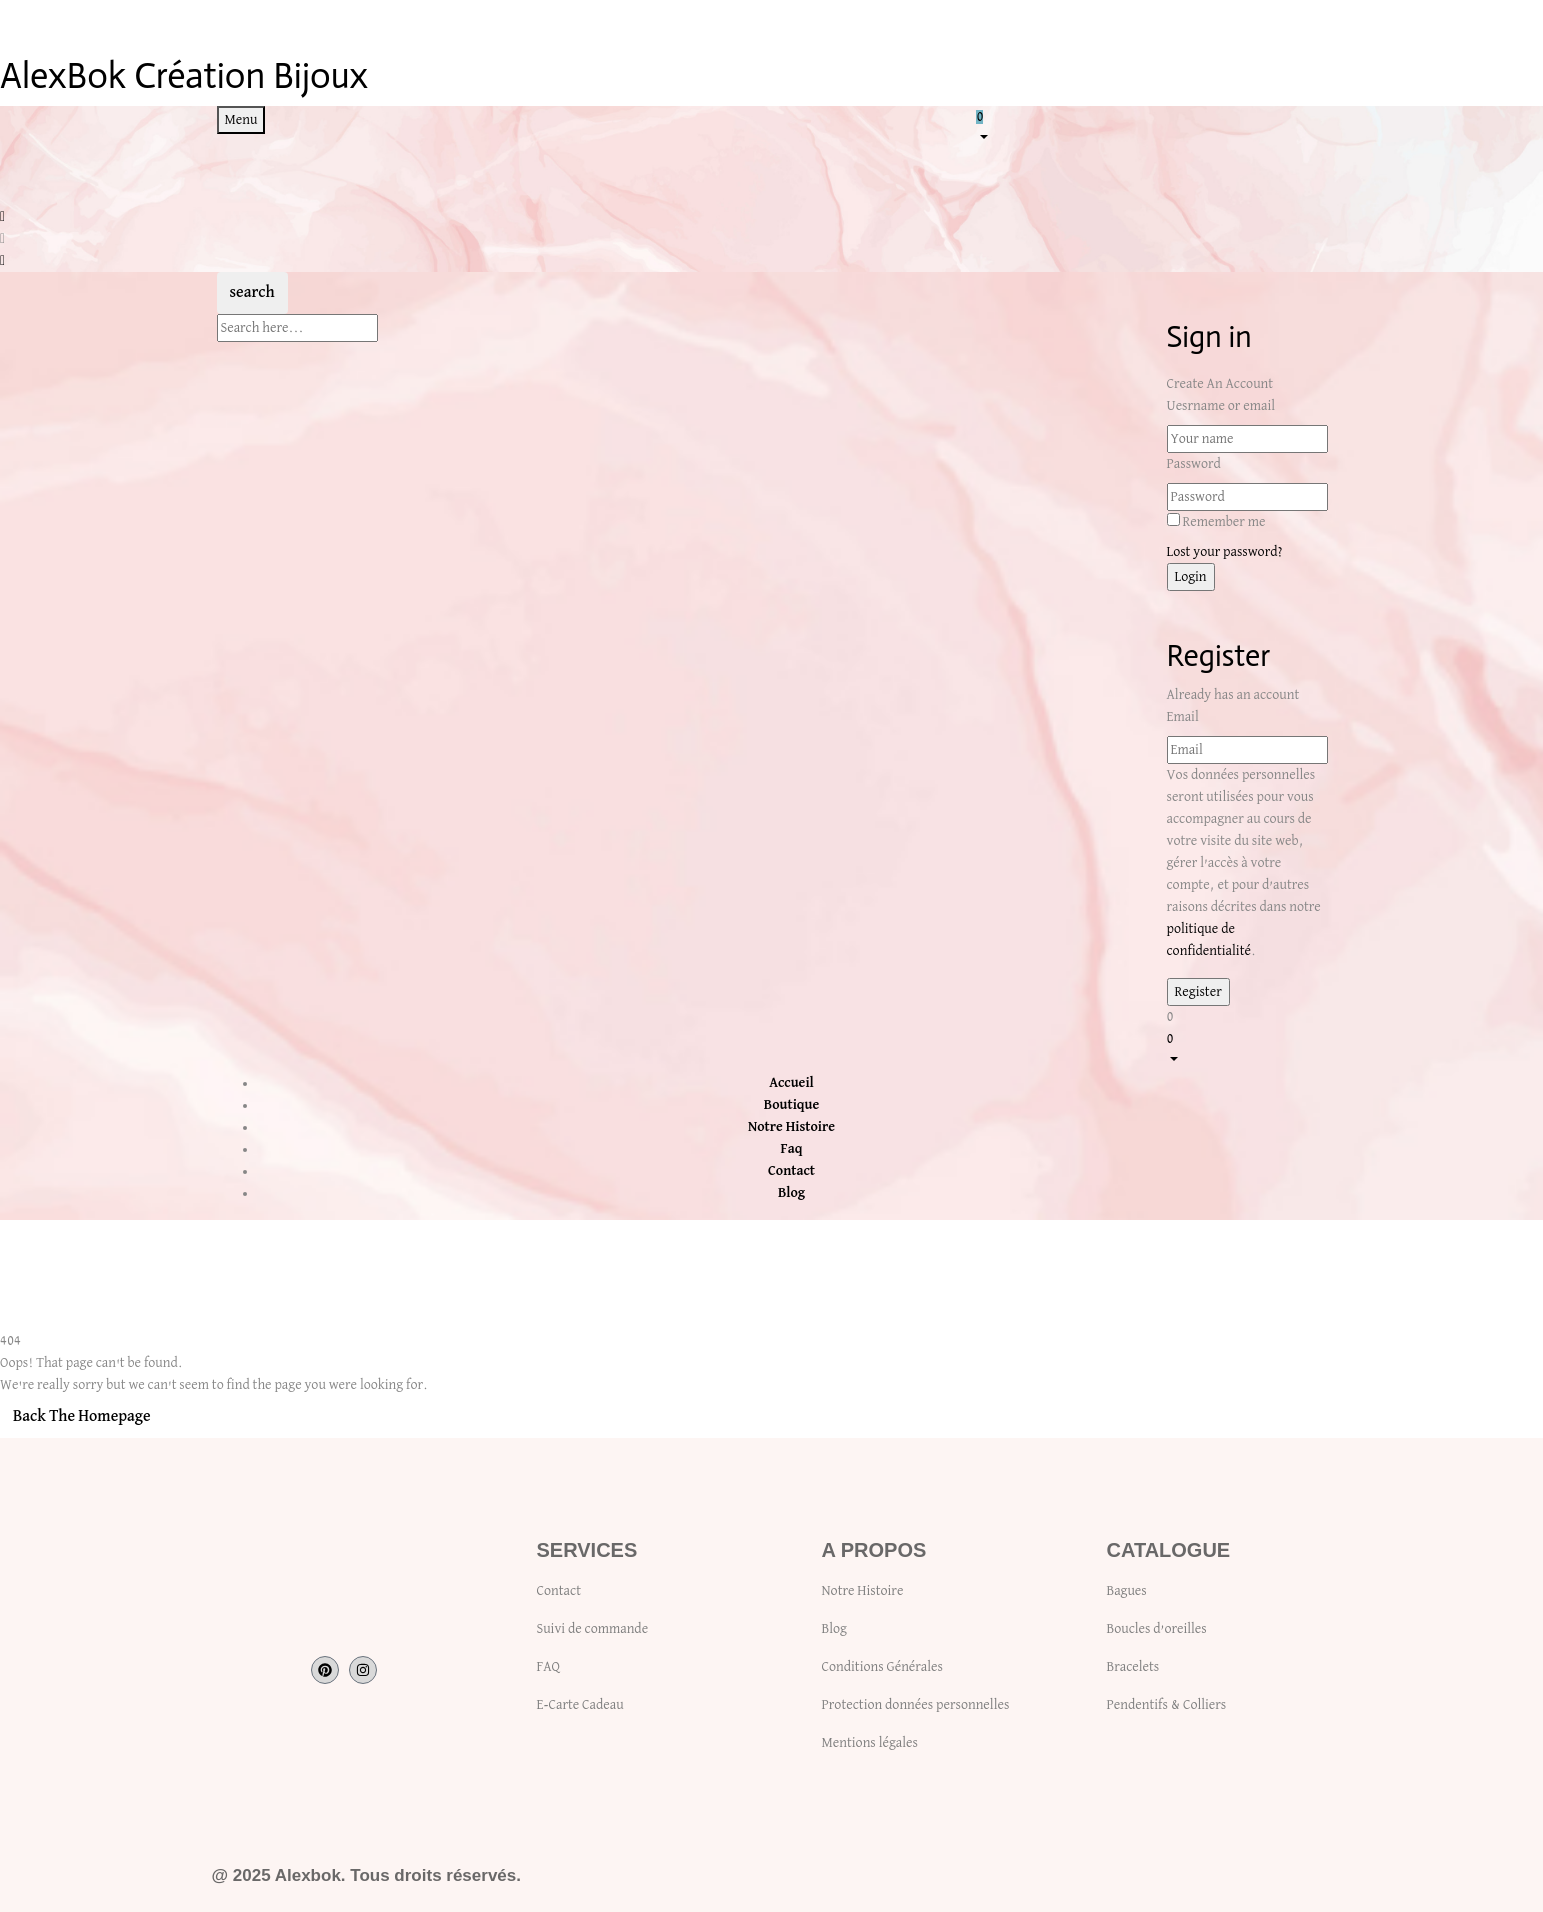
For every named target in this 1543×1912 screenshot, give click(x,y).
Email (1183, 717)
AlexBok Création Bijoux (184, 75)
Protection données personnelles (916, 1705)
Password (1194, 464)
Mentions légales (870, 1743)
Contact (559, 1591)
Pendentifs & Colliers (1167, 1705)
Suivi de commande (593, 1629)
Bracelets (1133, 1667)
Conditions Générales (882, 1667)
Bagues (1127, 1591)
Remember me (1223, 522)
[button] (1151, 126)
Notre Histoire (863, 1591)
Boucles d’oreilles (1157, 1629)
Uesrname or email (1221, 406)
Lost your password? (1225, 552)
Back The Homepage (82, 1417)
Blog (834, 1629)
